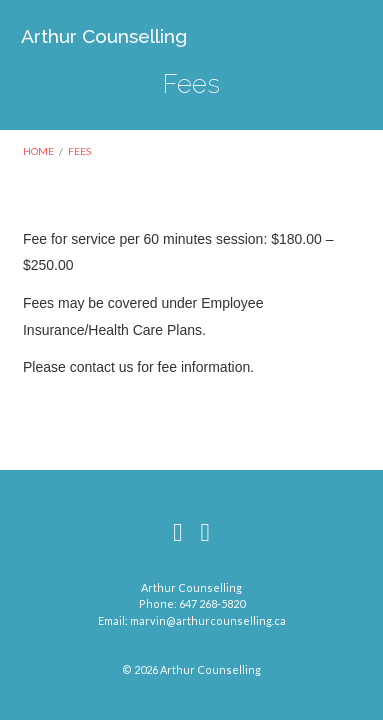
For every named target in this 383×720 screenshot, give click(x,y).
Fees (79, 151)
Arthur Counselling (104, 36)
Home (38, 151)
